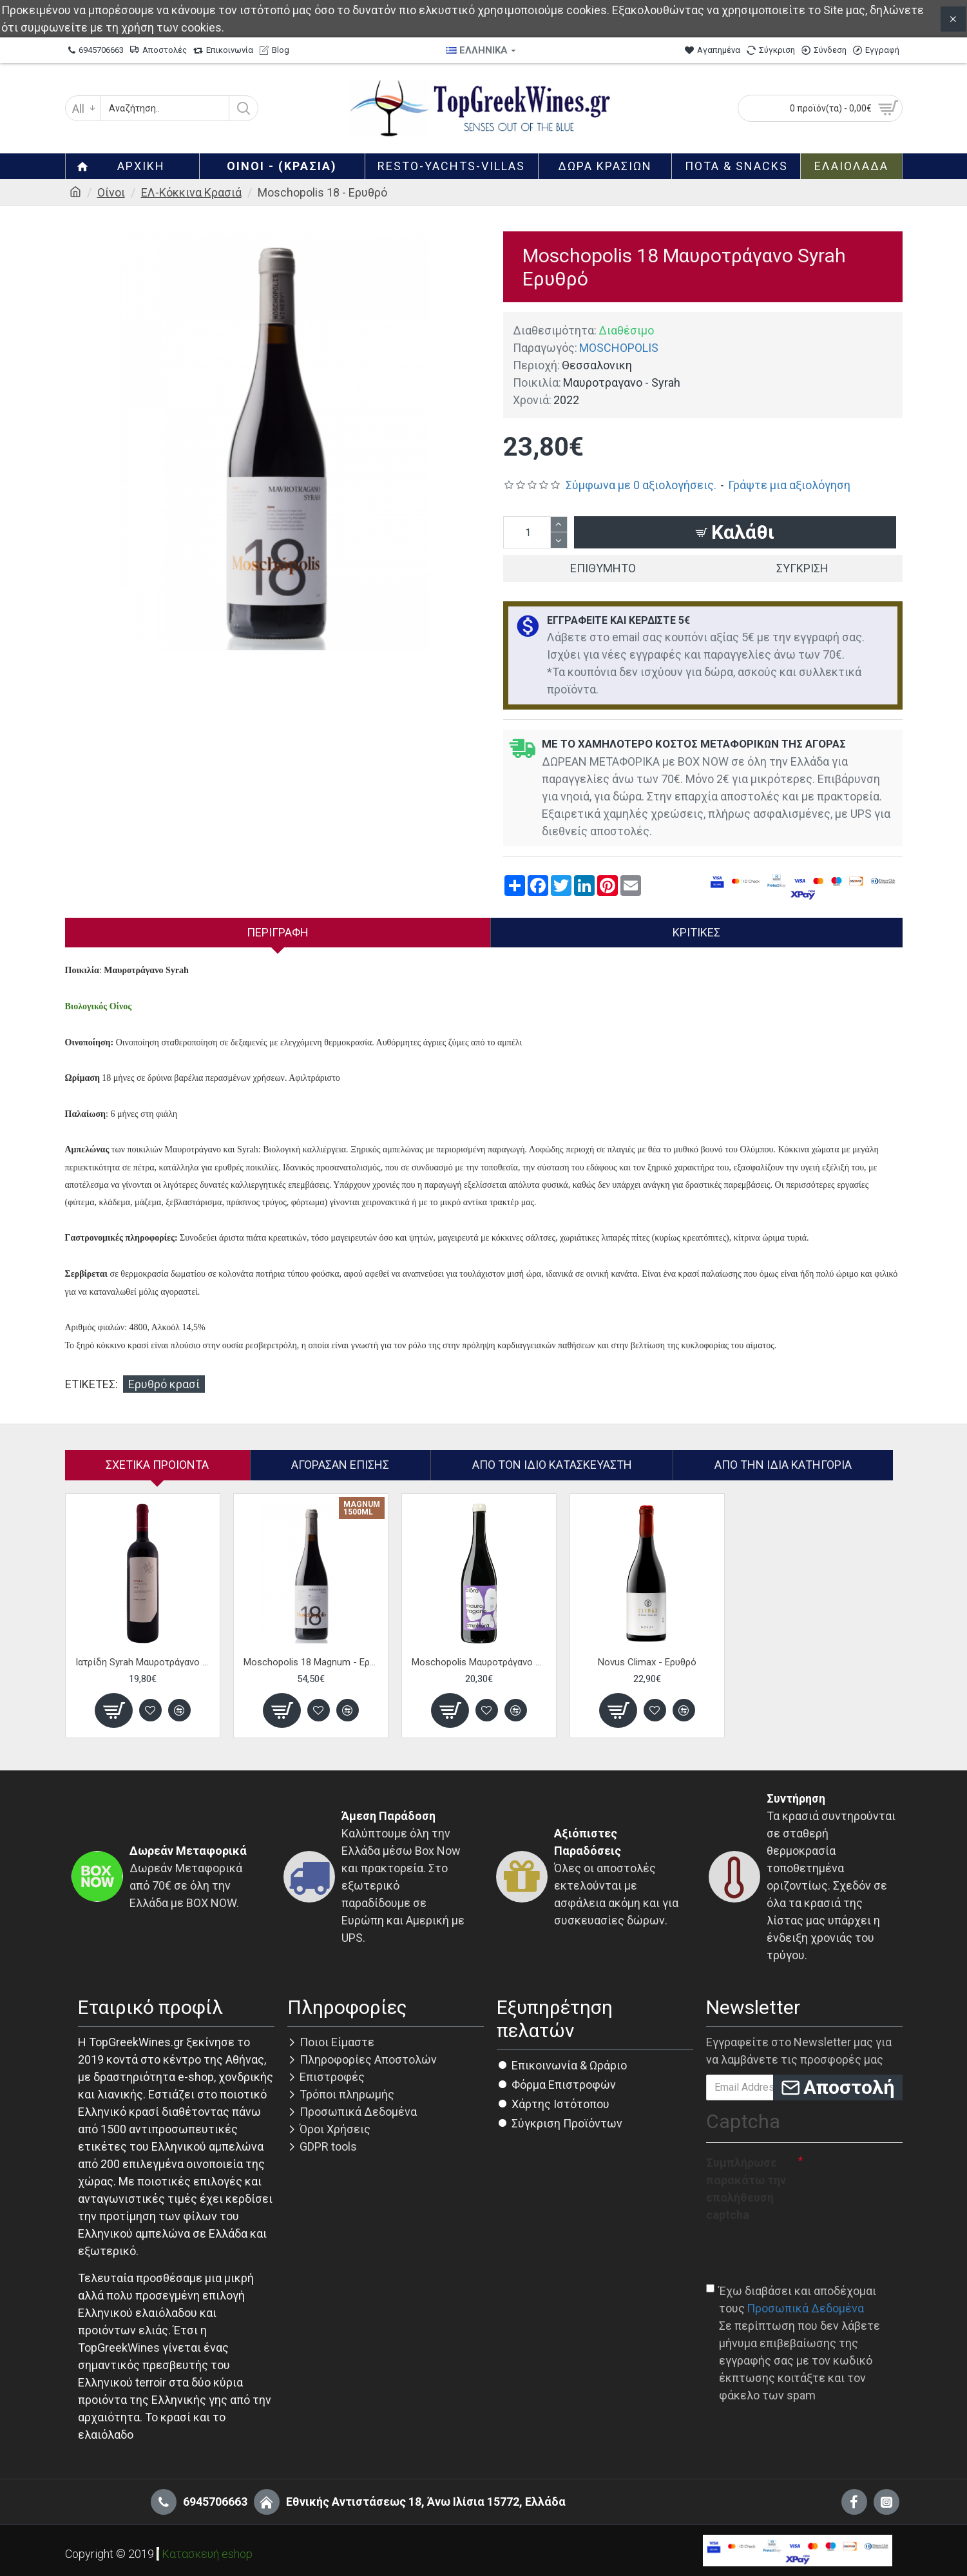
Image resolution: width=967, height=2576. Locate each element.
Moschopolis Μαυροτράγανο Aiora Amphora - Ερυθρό (479, 1662)
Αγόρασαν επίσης (340, 1464)
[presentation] (804, 2252)
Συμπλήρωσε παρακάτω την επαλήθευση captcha (746, 2189)
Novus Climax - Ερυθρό (647, 1662)
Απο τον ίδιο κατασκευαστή (552, 1464)
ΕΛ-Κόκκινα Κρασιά (191, 192)
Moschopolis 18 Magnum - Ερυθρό (311, 1662)
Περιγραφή (278, 932)
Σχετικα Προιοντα (157, 1464)
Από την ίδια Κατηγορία (783, 1464)
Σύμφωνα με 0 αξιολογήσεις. (641, 485)
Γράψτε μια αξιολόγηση (789, 485)
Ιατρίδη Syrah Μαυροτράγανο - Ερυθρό (142, 1662)
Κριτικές (696, 932)
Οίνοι (111, 192)
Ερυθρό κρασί (164, 1384)
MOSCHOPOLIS (618, 347)
